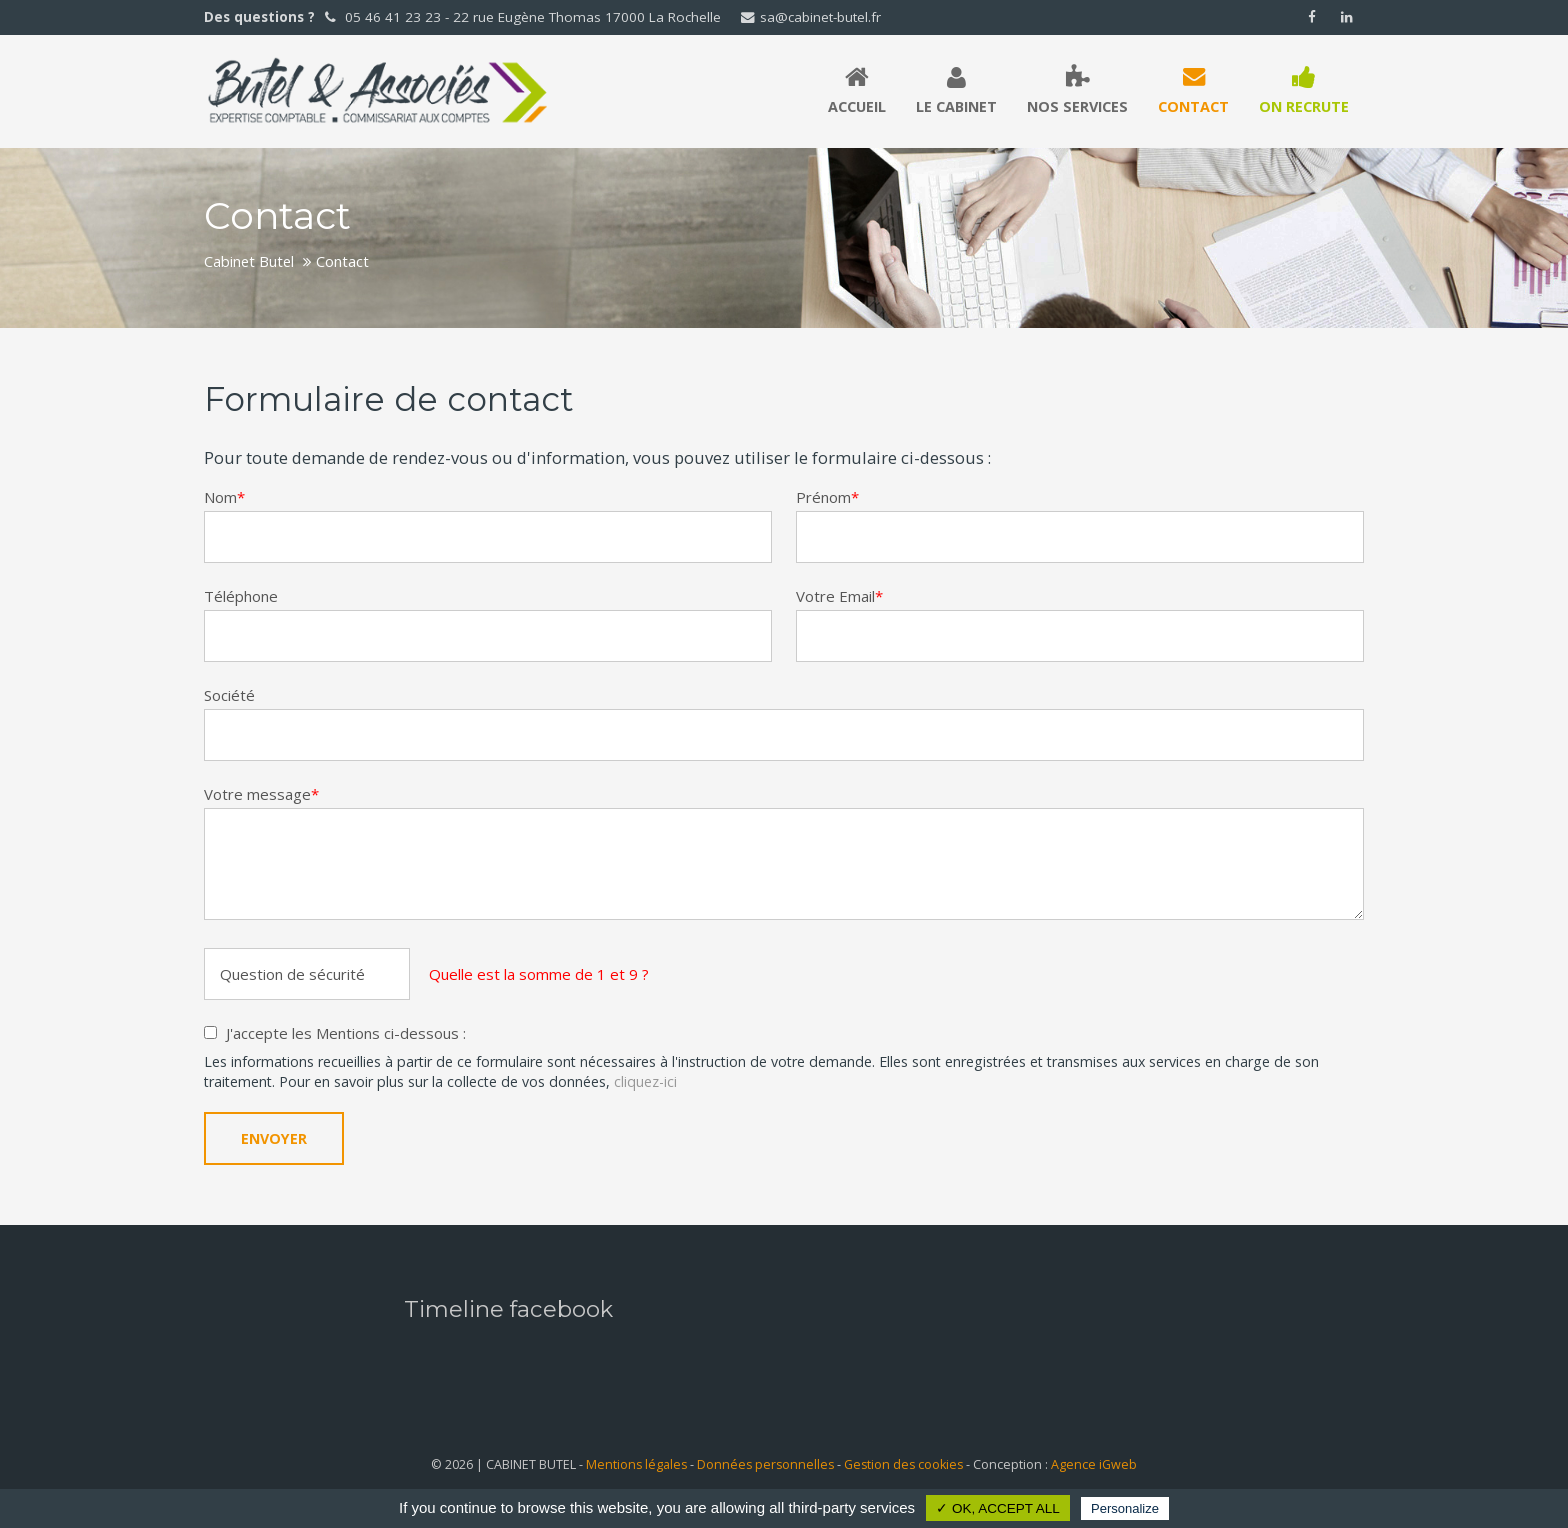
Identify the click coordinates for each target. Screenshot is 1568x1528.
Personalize (1125, 1508)
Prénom (827, 497)
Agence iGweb (1094, 1464)
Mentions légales (636, 1464)
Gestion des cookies (903, 1464)
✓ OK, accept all (998, 1508)
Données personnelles (765, 1464)
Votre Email (839, 596)
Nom (224, 497)
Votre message (261, 794)
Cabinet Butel (249, 261)
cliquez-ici (645, 1081)
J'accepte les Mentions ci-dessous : (346, 1033)
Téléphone (241, 596)
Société (229, 695)
